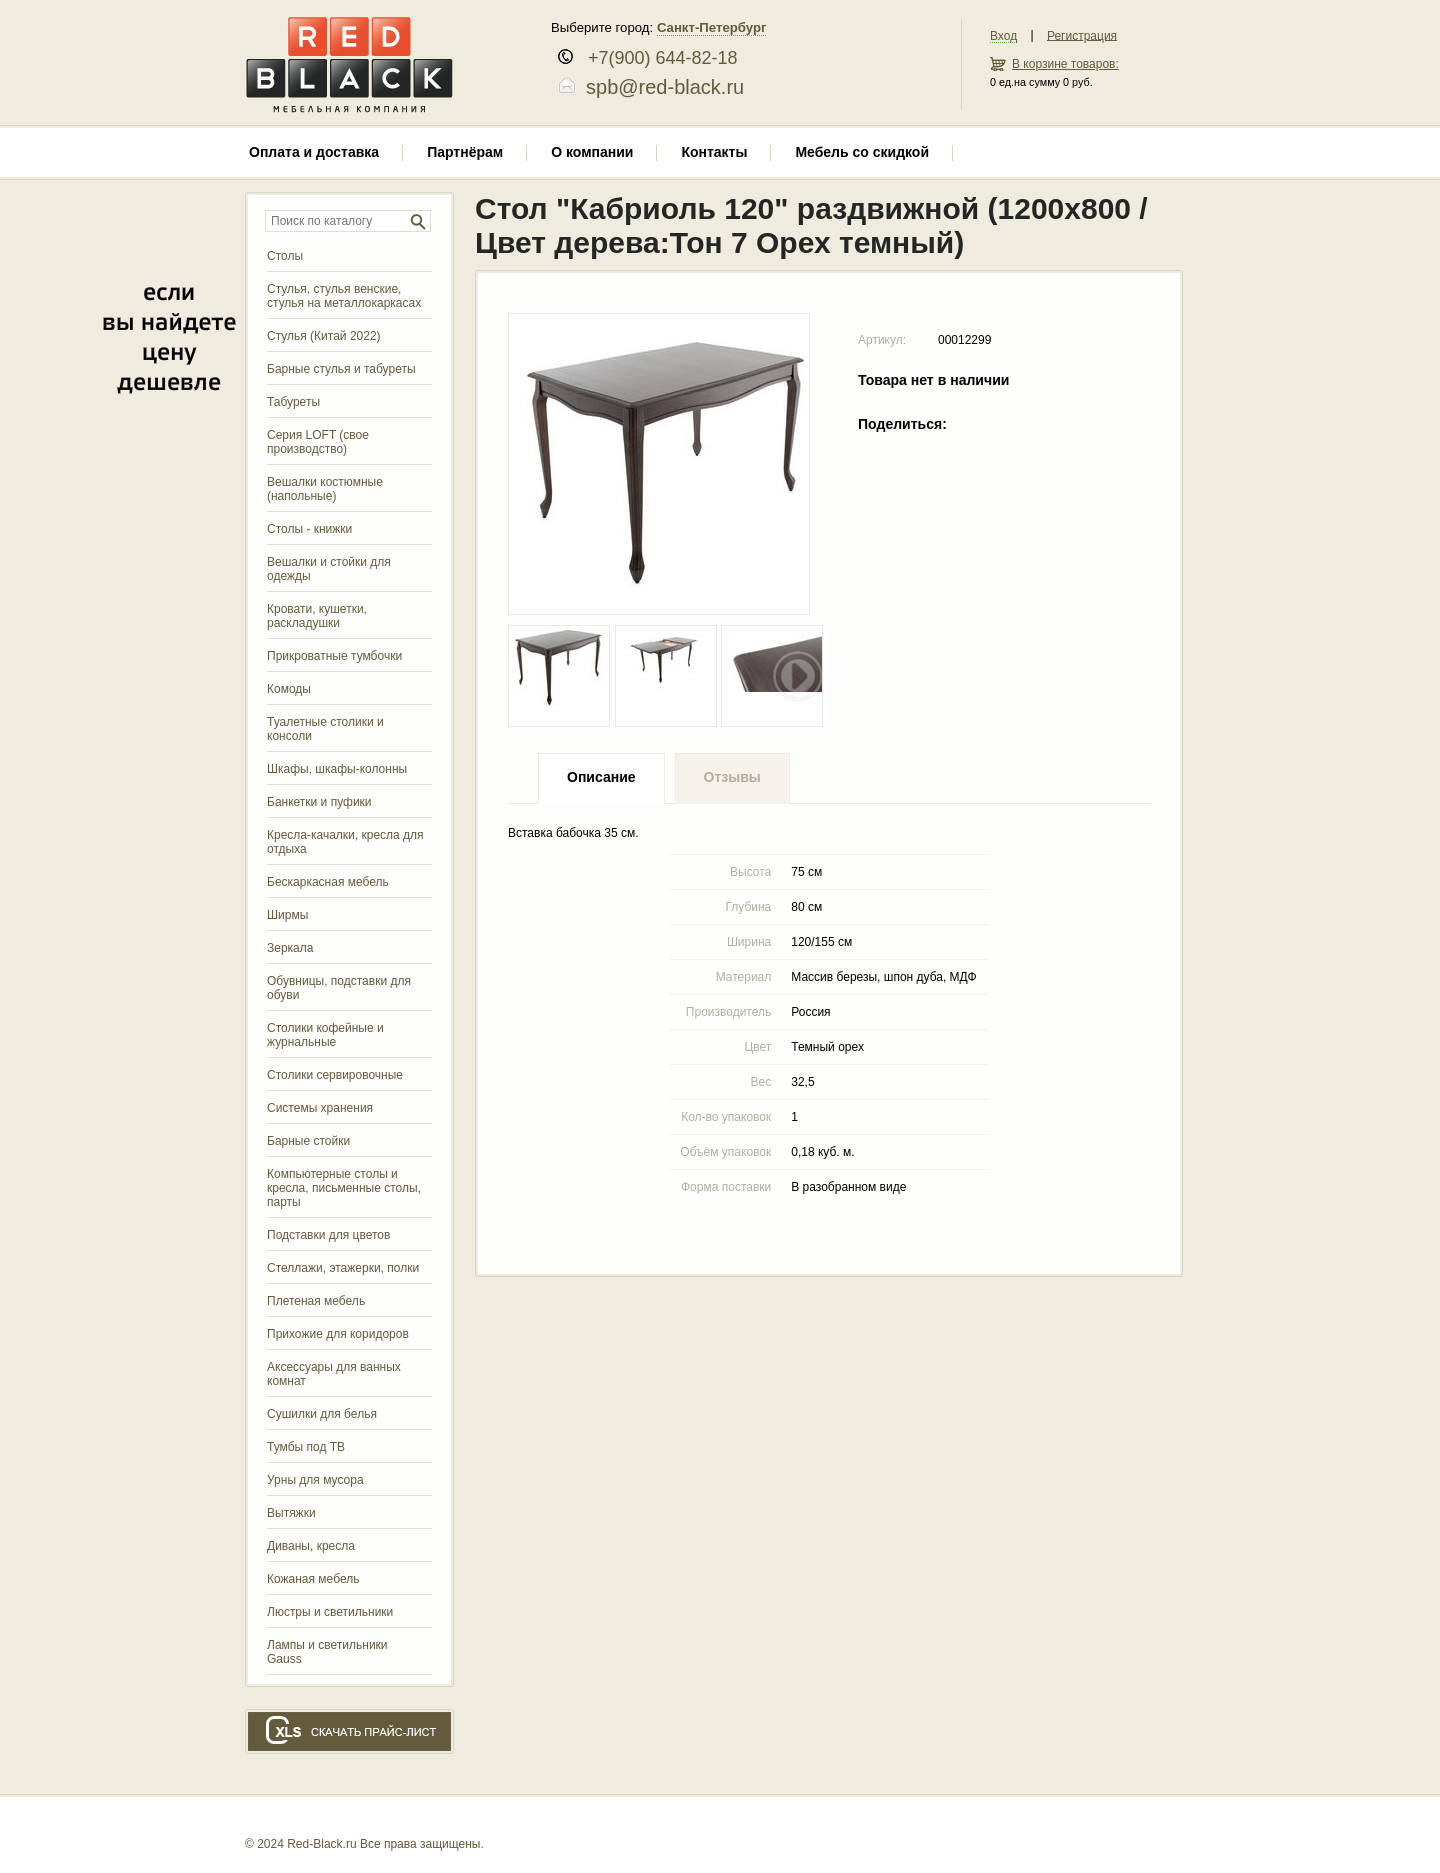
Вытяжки (291, 1513)
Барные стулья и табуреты (341, 369)
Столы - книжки (309, 529)
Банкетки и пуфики (319, 802)
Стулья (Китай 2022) (324, 336)
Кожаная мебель (313, 1579)
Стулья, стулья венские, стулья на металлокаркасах (344, 296)
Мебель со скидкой (862, 152)
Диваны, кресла (311, 1546)
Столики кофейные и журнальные (325, 1035)
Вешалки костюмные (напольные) (325, 489)
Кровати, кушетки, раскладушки (317, 616)
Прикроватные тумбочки (334, 656)
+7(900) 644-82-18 (655, 58)
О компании (592, 152)
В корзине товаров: (1065, 64)
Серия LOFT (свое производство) (318, 442)
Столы (285, 256)
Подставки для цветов (328, 1235)
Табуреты (293, 402)
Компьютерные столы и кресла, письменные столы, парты (344, 1188)
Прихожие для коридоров (338, 1334)
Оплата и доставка (314, 152)
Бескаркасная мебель (328, 882)
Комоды (289, 689)
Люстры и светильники (330, 1612)
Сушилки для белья (322, 1414)
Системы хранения (320, 1108)
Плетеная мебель (316, 1301)
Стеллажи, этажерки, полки (343, 1268)
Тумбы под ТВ (306, 1447)
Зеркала (290, 948)
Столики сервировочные (335, 1075)
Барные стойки (308, 1141)
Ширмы (287, 915)
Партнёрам (465, 152)
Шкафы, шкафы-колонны (337, 769)
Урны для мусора (315, 1480)
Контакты (714, 152)
